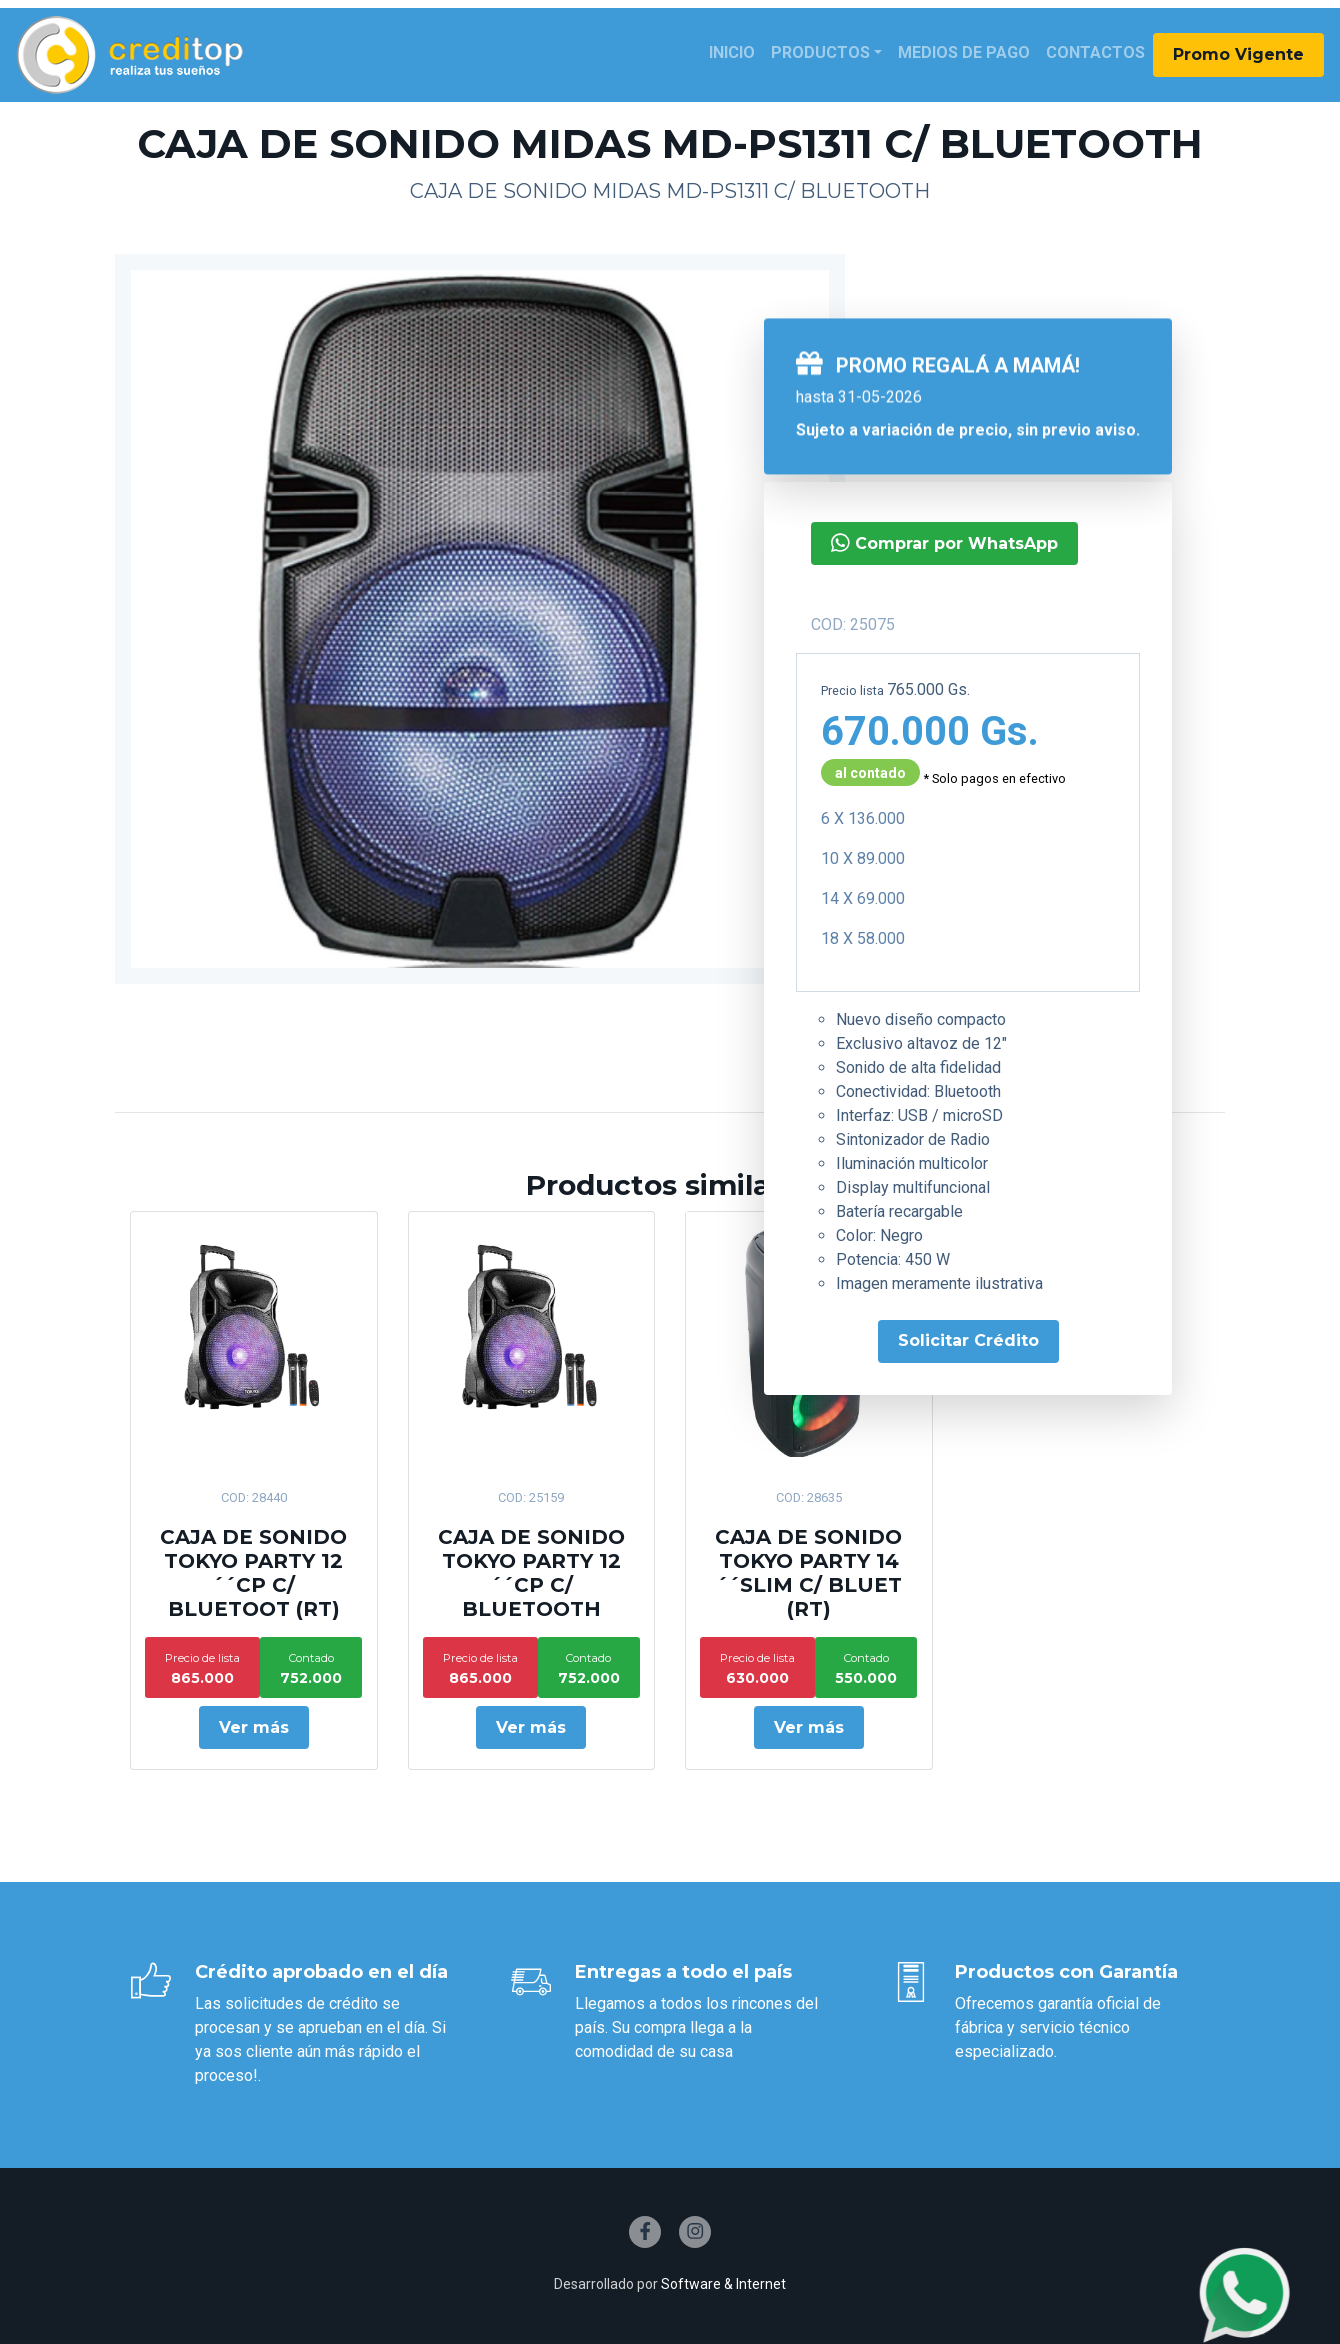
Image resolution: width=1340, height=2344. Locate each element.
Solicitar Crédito (968, 1340)
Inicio (732, 52)
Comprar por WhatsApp (944, 542)
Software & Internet (723, 2284)
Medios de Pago (964, 52)
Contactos (1095, 52)
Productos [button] (820, 52)
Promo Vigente (1238, 54)
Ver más (254, 1727)
